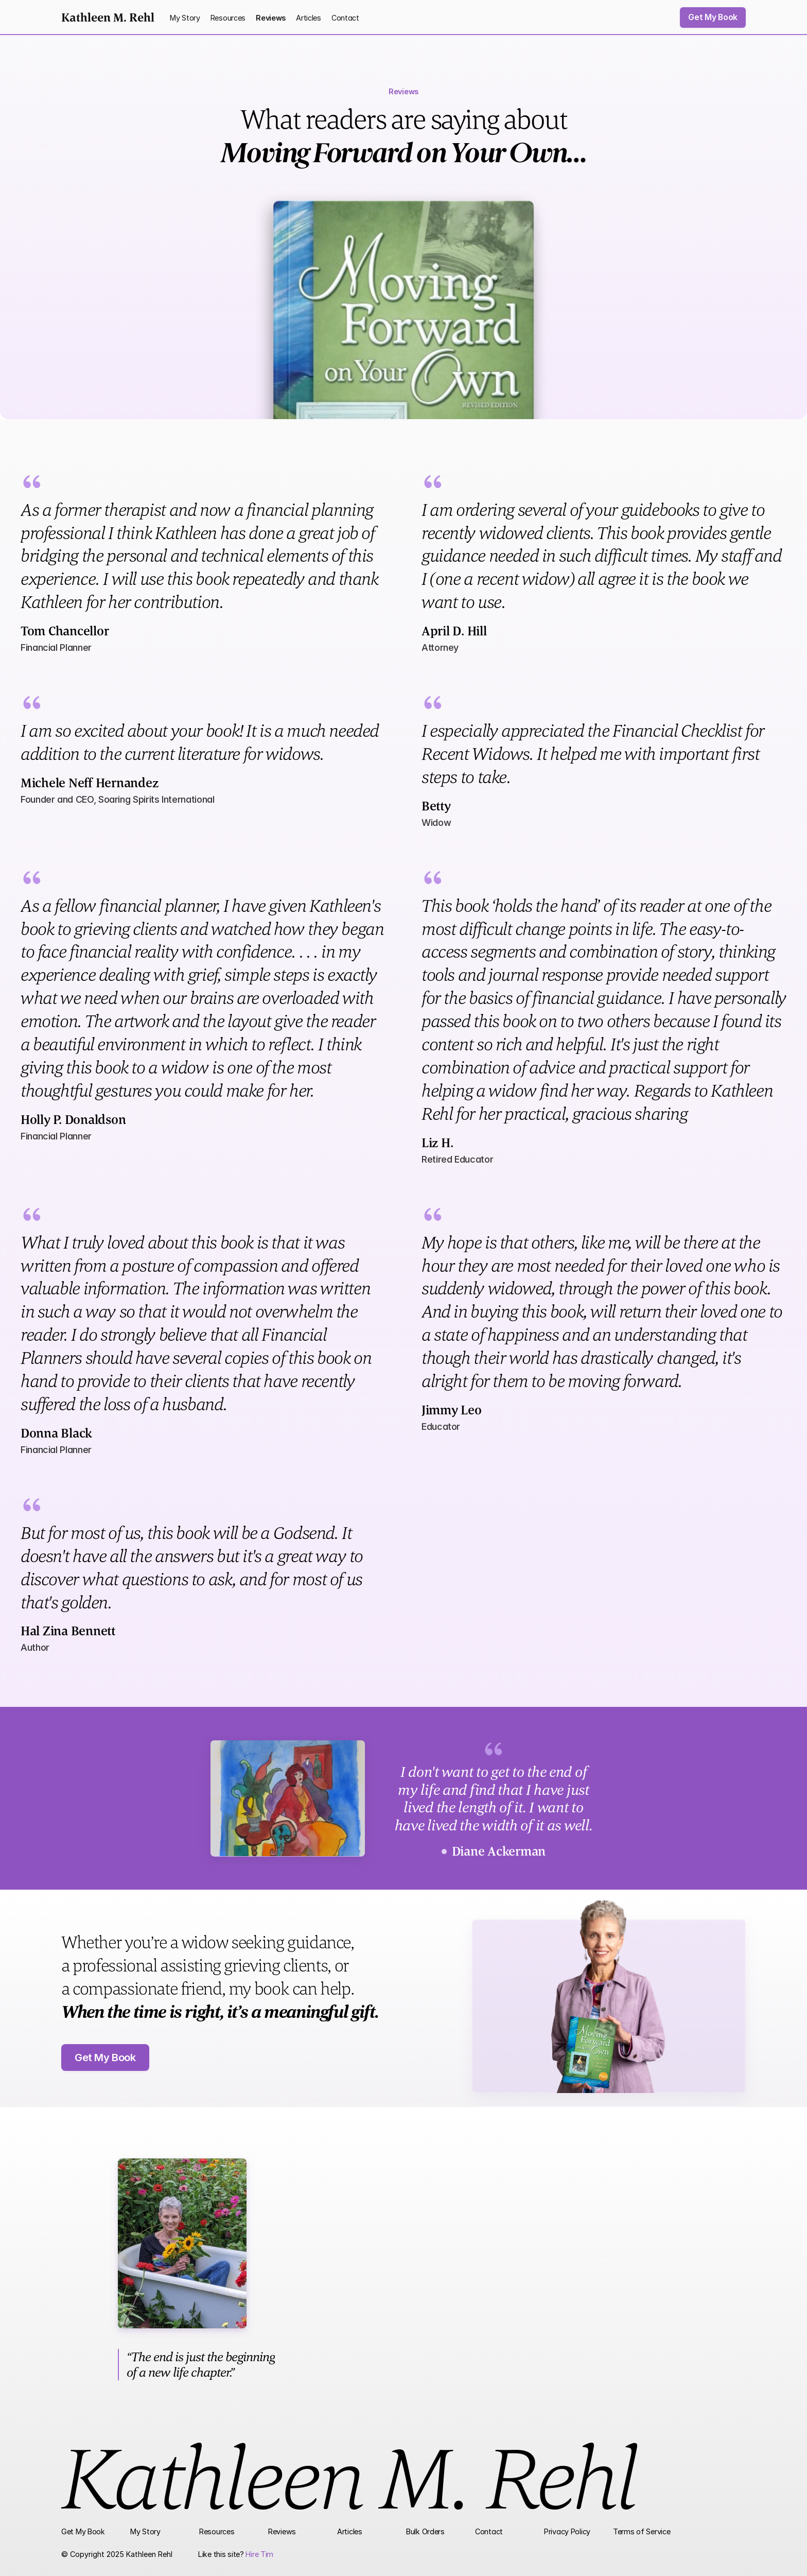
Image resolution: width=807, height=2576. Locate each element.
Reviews (271, 17)
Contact (345, 17)
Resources (227, 17)
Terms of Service (641, 2531)
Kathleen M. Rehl (107, 17)
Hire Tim (259, 2554)
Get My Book (83, 2531)
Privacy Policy (567, 2531)
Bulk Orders (425, 2531)
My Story (185, 17)
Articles (308, 17)
